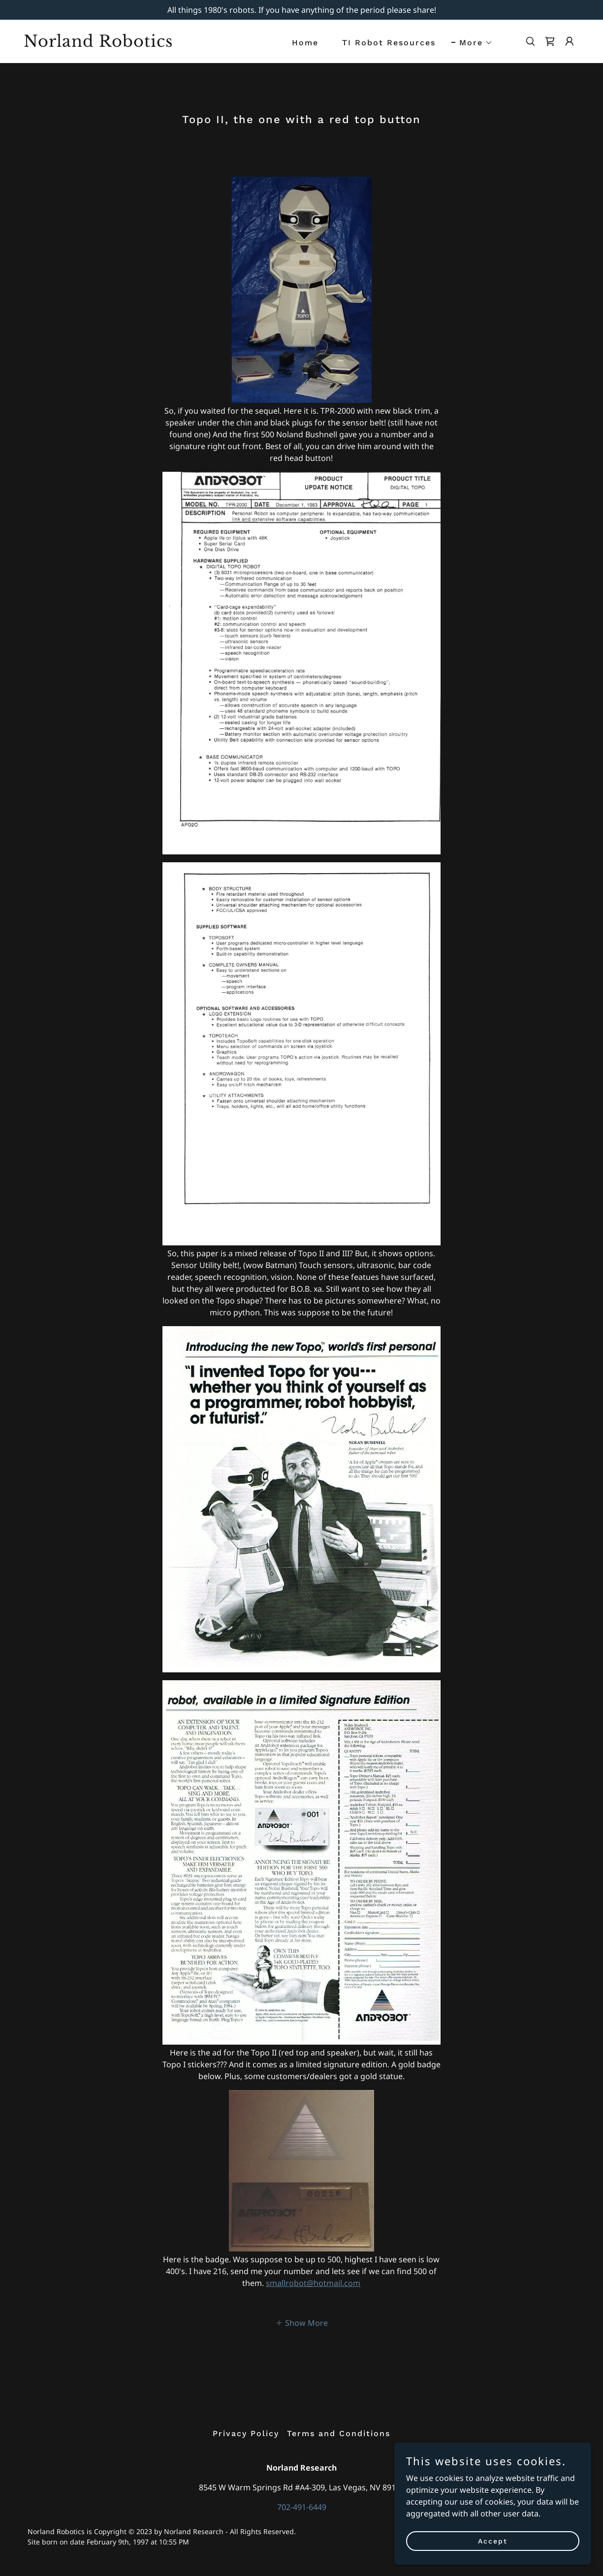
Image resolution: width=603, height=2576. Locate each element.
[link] (101, 43)
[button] (472, 43)
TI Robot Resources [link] (389, 42)
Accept (493, 2540)
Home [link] (305, 42)
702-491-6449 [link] (301, 2507)
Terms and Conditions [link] (338, 2433)
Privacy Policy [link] (246, 2433)
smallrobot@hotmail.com (313, 2283)
